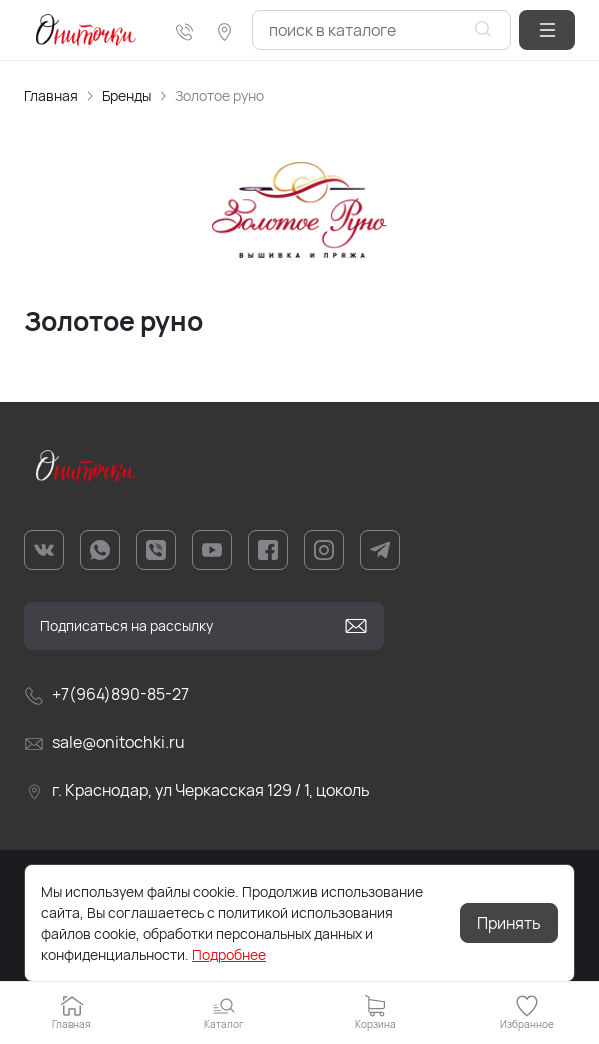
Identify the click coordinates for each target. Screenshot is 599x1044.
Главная (51, 95)
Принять (509, 923)
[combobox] (381, 30)
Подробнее (229, 954)
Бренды (126, 95)
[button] (547, 30)
